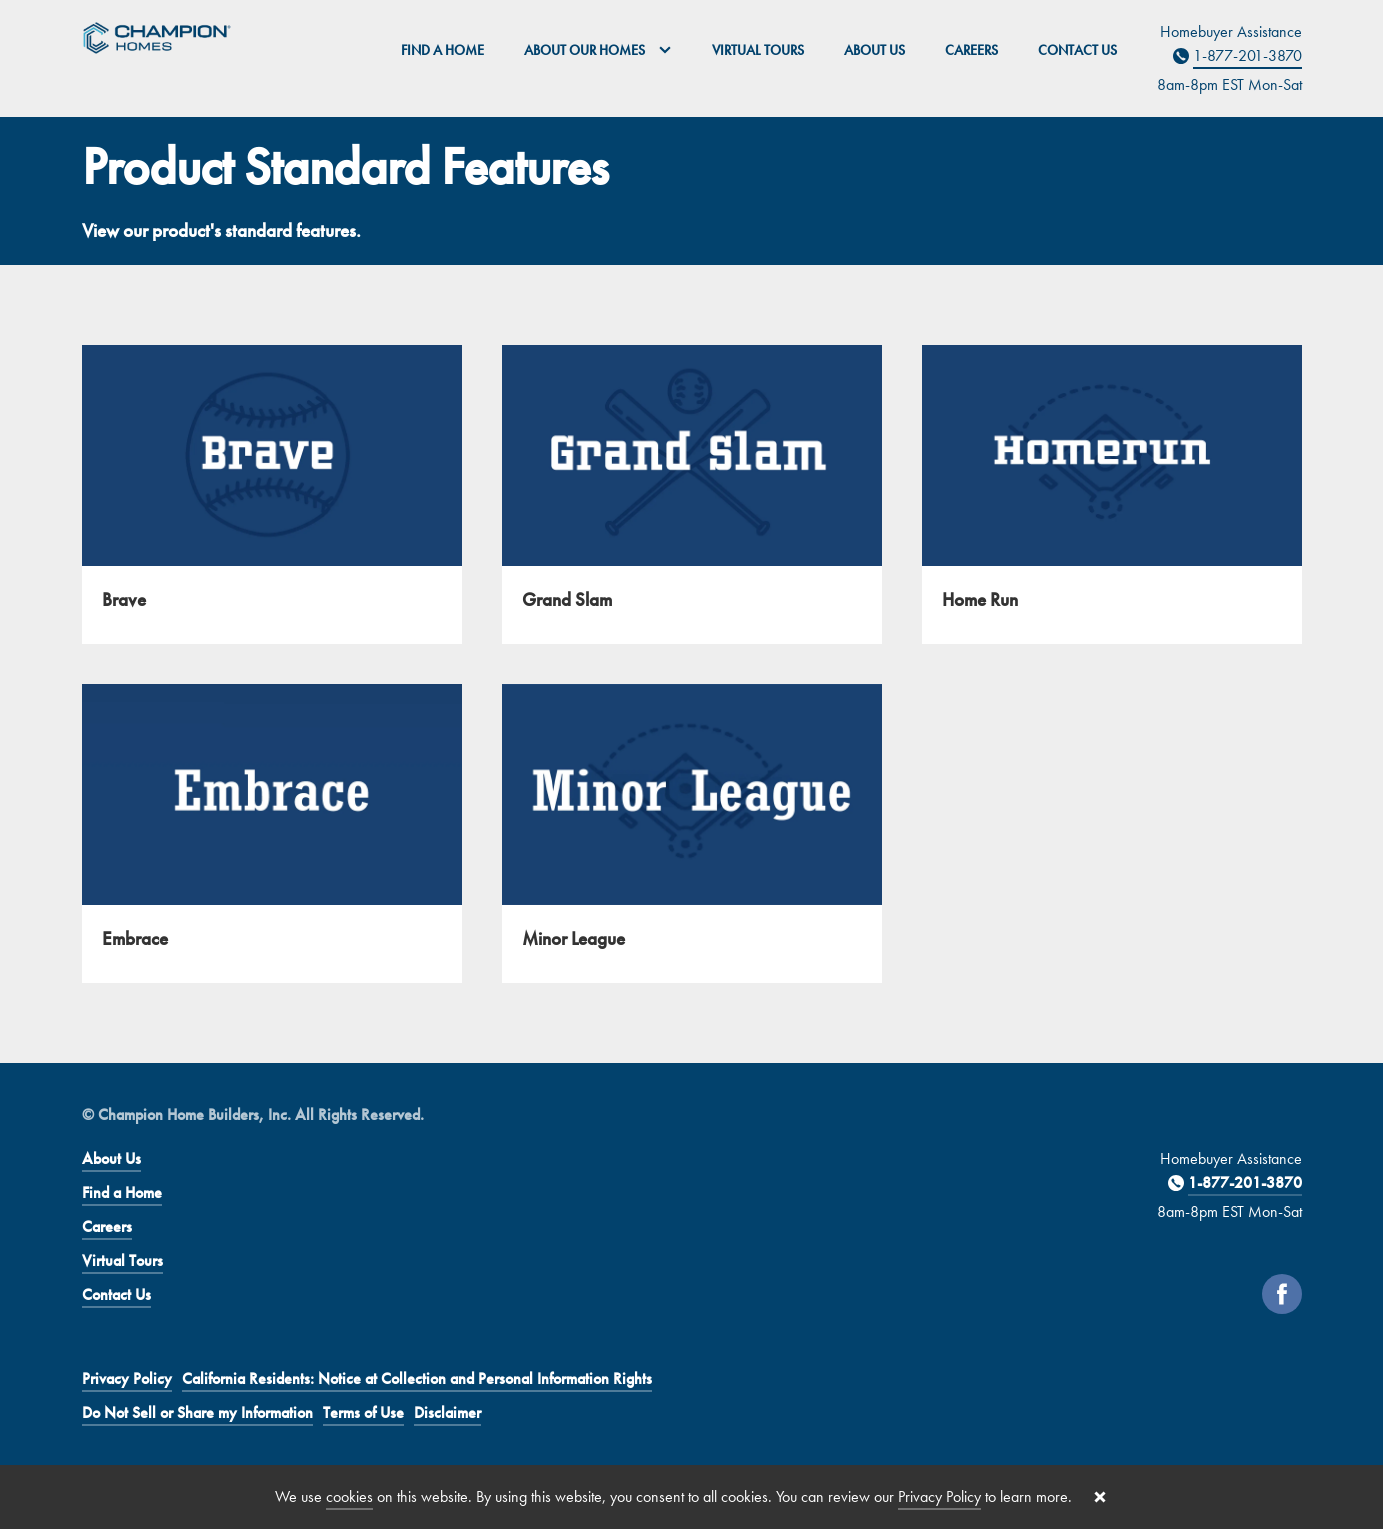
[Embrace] (272, 833)
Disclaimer (447, 1412)
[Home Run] (1112, 494)
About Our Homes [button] (598, 50)
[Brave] (272, 494)
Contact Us (1077, 50)
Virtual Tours (758, 50)
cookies (349, 1496)
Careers (971, 50)
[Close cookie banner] (1100, 1497)
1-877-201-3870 (1247, 55)
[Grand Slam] (692, 494)
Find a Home (442, 50)
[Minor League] (692, 833)
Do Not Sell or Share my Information (197, 1412)
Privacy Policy (127, 1378)
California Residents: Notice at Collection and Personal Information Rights (417, 1378)
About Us (874, 50)
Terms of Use (363, 1412)
